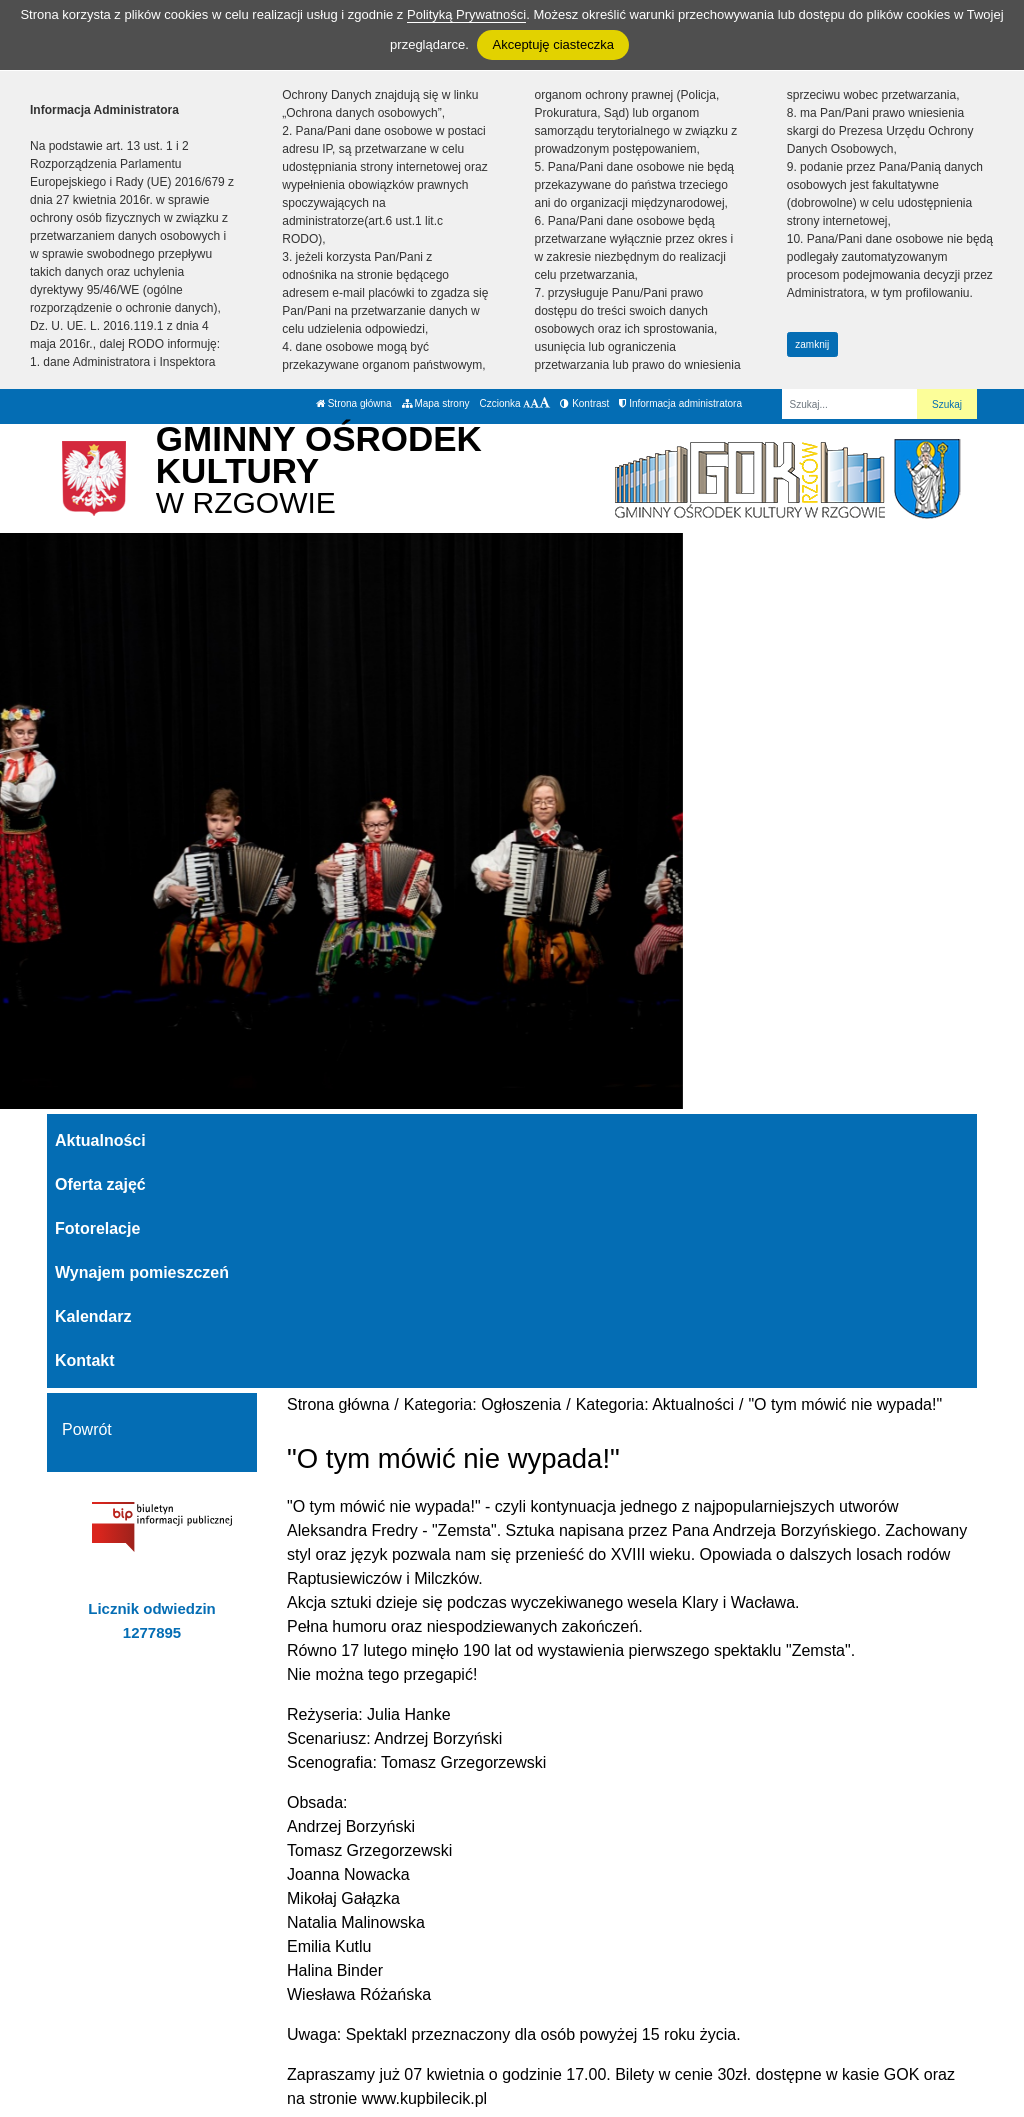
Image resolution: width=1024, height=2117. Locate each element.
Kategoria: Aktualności (655, 1404)
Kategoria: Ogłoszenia (482, 1404)
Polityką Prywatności (466, 14)
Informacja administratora (680, 403)
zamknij (812, 344)
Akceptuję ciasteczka (552, 44)
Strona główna (354, 403)
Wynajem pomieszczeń (142, 1272)
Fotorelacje (97, 1228)
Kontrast (584, 403)
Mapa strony (436, 403)
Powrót (87, 1429)
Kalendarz (93, 1316)
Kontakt (85, 1360)
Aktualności (100, 1140)
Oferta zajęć (100, 1184)
